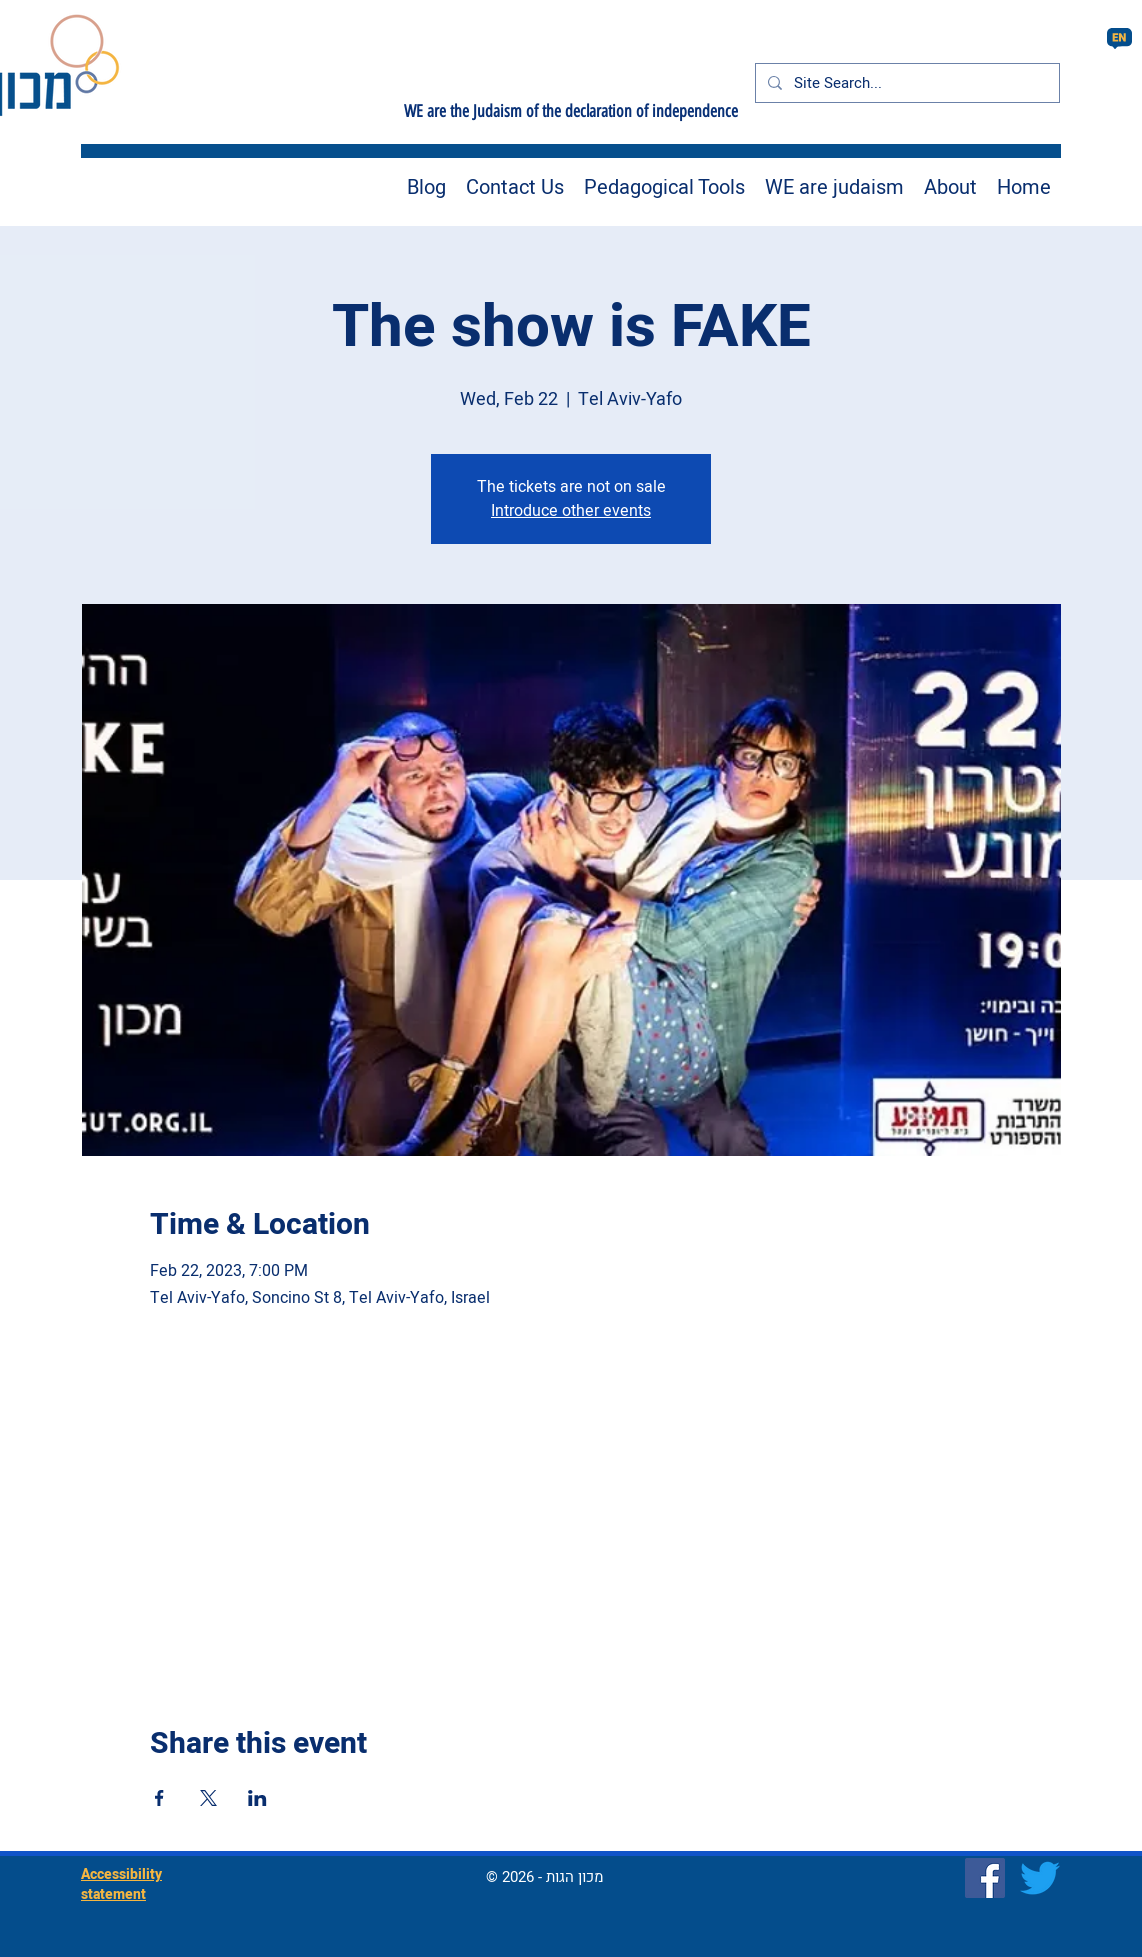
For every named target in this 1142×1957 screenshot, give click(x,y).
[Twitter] (1040, 1878)
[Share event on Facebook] (159, 1798)
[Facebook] (985, 1878)
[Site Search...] (905, 83)
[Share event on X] (208, 1798)
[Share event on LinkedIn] (257, 1798)
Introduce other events (571, 511)
